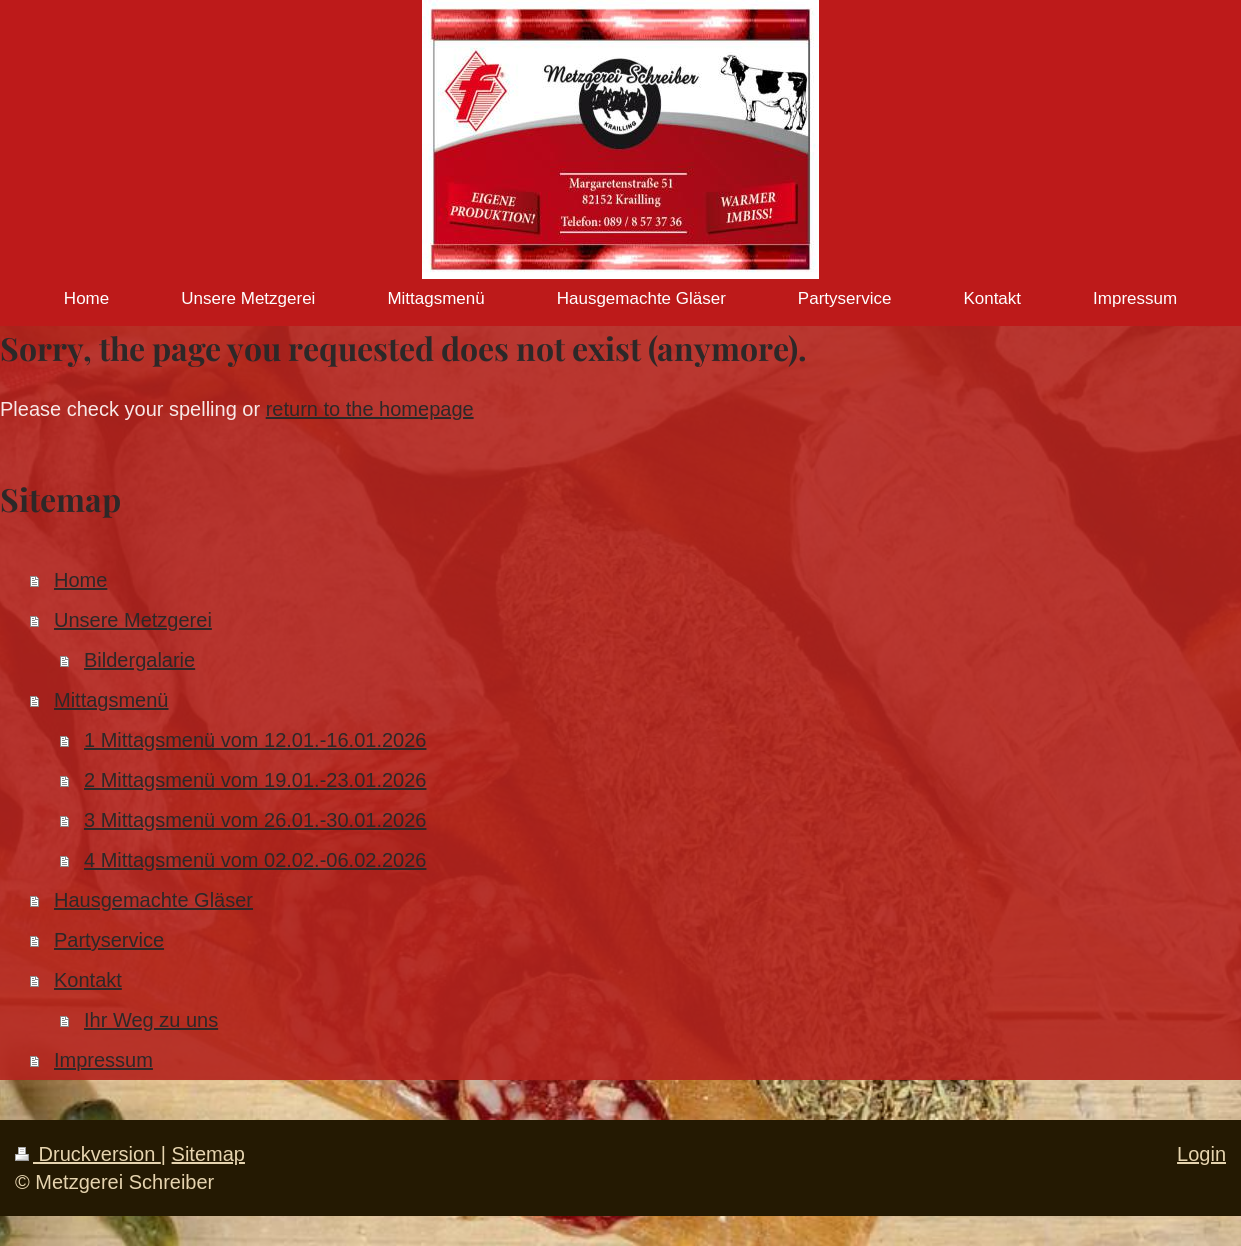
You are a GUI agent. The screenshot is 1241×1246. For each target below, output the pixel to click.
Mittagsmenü (111, 700)
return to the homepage (370, 409)
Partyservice (109, 940)
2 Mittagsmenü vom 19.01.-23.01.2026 (255, 780)
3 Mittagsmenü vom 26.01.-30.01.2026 (255, 820)
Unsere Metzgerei (133, 620)
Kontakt (88, 980)
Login (1201, 1154)
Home (80, 580)
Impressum (103, 1060)
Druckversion (88, 1154)
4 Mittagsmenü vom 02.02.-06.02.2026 (255, 860)
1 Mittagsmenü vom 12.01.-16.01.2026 (255, 740)
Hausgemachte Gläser (153, 900)
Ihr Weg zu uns (151, 1020)
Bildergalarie (139, 660)
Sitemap (208, 1154)
